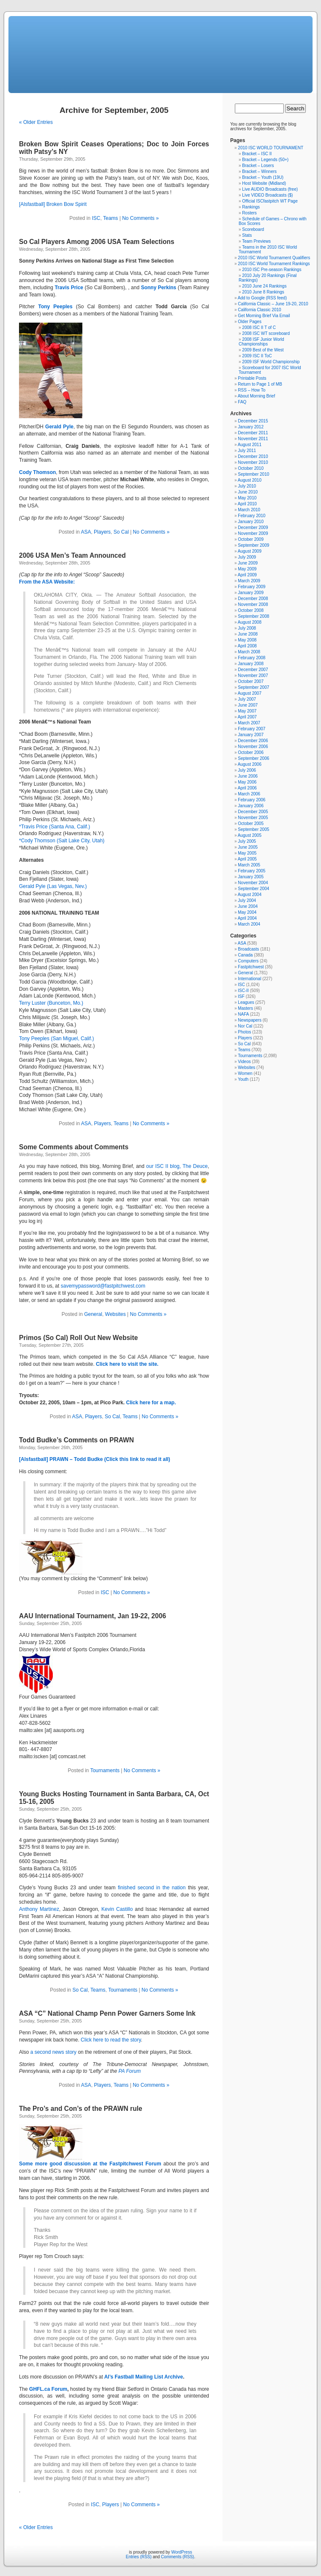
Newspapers (249, 1020)
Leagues (246, 1002)
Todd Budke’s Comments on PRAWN (76, 1440)
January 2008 (251, 663)
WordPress (181, 2552)
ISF (241, 996)
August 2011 (249, 444)
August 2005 (249, 835)
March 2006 (249, 794)
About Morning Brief (256, 396)
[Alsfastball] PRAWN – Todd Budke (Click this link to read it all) (94, 1459)
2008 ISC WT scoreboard (266, 333)
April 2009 (247, 575)
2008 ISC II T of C (259, 327)
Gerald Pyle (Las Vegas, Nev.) (53, 886)
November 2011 (253, 438)
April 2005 (247, 859)
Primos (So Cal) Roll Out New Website (78, 1337)
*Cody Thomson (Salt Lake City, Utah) (61, 841)
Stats (247, 235)
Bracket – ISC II (257, 153)
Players (102, 532)
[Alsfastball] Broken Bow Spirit (53, 204)
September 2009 (253, 545)
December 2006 (253, 740)
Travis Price (68, 287)
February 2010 (251, 515)
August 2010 (249, 480)
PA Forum (129, 2071)
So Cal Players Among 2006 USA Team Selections (96, 241)
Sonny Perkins (159, 287)
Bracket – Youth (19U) (262, 177)
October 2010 (251, 468)
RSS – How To (251, 390)
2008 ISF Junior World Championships (261, 341)
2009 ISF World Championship (270, 361)
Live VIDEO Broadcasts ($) (267, 195)
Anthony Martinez (39, 1909)
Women (245, 1073)
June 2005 (248, 847)
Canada (245, 955)
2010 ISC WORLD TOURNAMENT (270, 147)
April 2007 (247, 717)
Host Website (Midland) (264, 183)
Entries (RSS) (139, 2556)
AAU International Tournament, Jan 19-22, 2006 (92, 1616)
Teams (110, 218)
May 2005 (247, 853)
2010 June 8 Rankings (263, 292)
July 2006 (247, 770)
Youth (243, 1079)
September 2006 (253, 758)
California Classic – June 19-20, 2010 (273, 303)
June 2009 (248, 563)
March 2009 (249, 580)
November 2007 (253, 675)
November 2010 (253, 462)
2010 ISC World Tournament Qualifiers (274, 257)
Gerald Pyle (59, 427)
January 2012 (251, 427)
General (93, 1314)
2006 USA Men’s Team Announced (72, 555)
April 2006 (247, 788)
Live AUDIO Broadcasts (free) (270, 189)
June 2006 (248, 776)
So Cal (121, 532)
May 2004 (247, 912)
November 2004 (253, 882)
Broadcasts (248, 949)
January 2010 (251, 521)
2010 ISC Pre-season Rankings (271, 269)
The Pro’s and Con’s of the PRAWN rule (80, 2108)
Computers (248, 961)
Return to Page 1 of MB (260, 384)
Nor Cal (245, 1026)
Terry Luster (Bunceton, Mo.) (51, 1003)
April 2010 (247, 503)
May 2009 (247, 569)
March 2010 (249, 509)
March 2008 (249, 651)
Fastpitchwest (251, 967)
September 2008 (253, 616)
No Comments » (140, 218)
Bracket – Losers (258, 165)
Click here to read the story (111, 2040)
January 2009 (251, 592)
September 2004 (253, 888)
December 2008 (253, 598)
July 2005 (247, 841)
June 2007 (248, 705)
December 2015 (253, 421)
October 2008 (251, 610)
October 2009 (251, 539)
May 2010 (247, 498)
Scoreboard (253, 229)
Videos (244, 1061)
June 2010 (248, 492)
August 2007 (249, 693)
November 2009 (253, 533)
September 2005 (253, 829)
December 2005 (253, 811)
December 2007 (253, 669)
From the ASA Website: (47, 582)
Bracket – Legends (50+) (265, 159)
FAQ (242, 402)
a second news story (53, 2052)
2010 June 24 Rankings (264, 286)
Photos (244, 1032)
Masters (245, 1008)
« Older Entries (36, 122)
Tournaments (105, 1770)
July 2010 (247, 486)
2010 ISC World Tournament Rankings (274, 263)
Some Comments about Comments (73, 1147)
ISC (96, 218)
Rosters (249, 213)
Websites (115, 1314)
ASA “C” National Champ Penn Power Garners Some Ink (107, 2013)
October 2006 (251, 752)
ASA (86, 532)
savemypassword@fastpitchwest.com (103, 1286)
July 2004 (247, 900)
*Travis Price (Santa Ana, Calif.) (54, 827)
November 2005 (253, 817)
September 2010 (253, 474)
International (249, 978)
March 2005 (249, 865)
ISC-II (243, 990)
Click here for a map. (151, 1403)
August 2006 (249, 764)
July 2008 (247, 628)
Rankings (251, 207)
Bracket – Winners (259, 171)
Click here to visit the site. (127, 1364)
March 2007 (249, 723)
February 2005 (251, 871)
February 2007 (251, 728)
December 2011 (253, 432)
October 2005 (251, 823)
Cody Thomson (37, 472)
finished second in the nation (152, 1888)
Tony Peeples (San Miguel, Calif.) (56, 1038)
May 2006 (247, 782)
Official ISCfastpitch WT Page (269, 201)
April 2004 (247, 918)
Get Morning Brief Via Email (264, 315)
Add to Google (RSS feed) (262, 298)
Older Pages (249, 321)
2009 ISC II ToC (257, 356)
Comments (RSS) (177, 2556)
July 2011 (247, 450)
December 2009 (253, 527)
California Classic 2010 (259, 309)
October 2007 (251, 681)
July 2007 (247, 699)
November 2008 (253, 604)
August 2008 (249, 622)
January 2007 (251, 734)
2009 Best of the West (262, 350)
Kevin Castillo (117, 1909)
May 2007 (247, 711)
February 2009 (251, 586)
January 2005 (251, 876)
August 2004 (249, 894)
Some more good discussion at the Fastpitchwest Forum (90, 2164)
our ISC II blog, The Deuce (177, 1166)
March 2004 (249, 924)
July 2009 (247, 557)
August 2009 (249, 551)
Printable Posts (252, 378)
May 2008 (247, 640)
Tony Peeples (55, 307)
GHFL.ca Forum (48, 2389)
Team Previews (256, 241)
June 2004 (248, 906)
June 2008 (248, 634)
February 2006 (251, 799)
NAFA (243, 1014)
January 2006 (251, 805)
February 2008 (251, 657)
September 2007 (253, 687)
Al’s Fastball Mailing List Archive (143, 2377)
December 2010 (253, 456)
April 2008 (247, 646)
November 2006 (253, 746)
